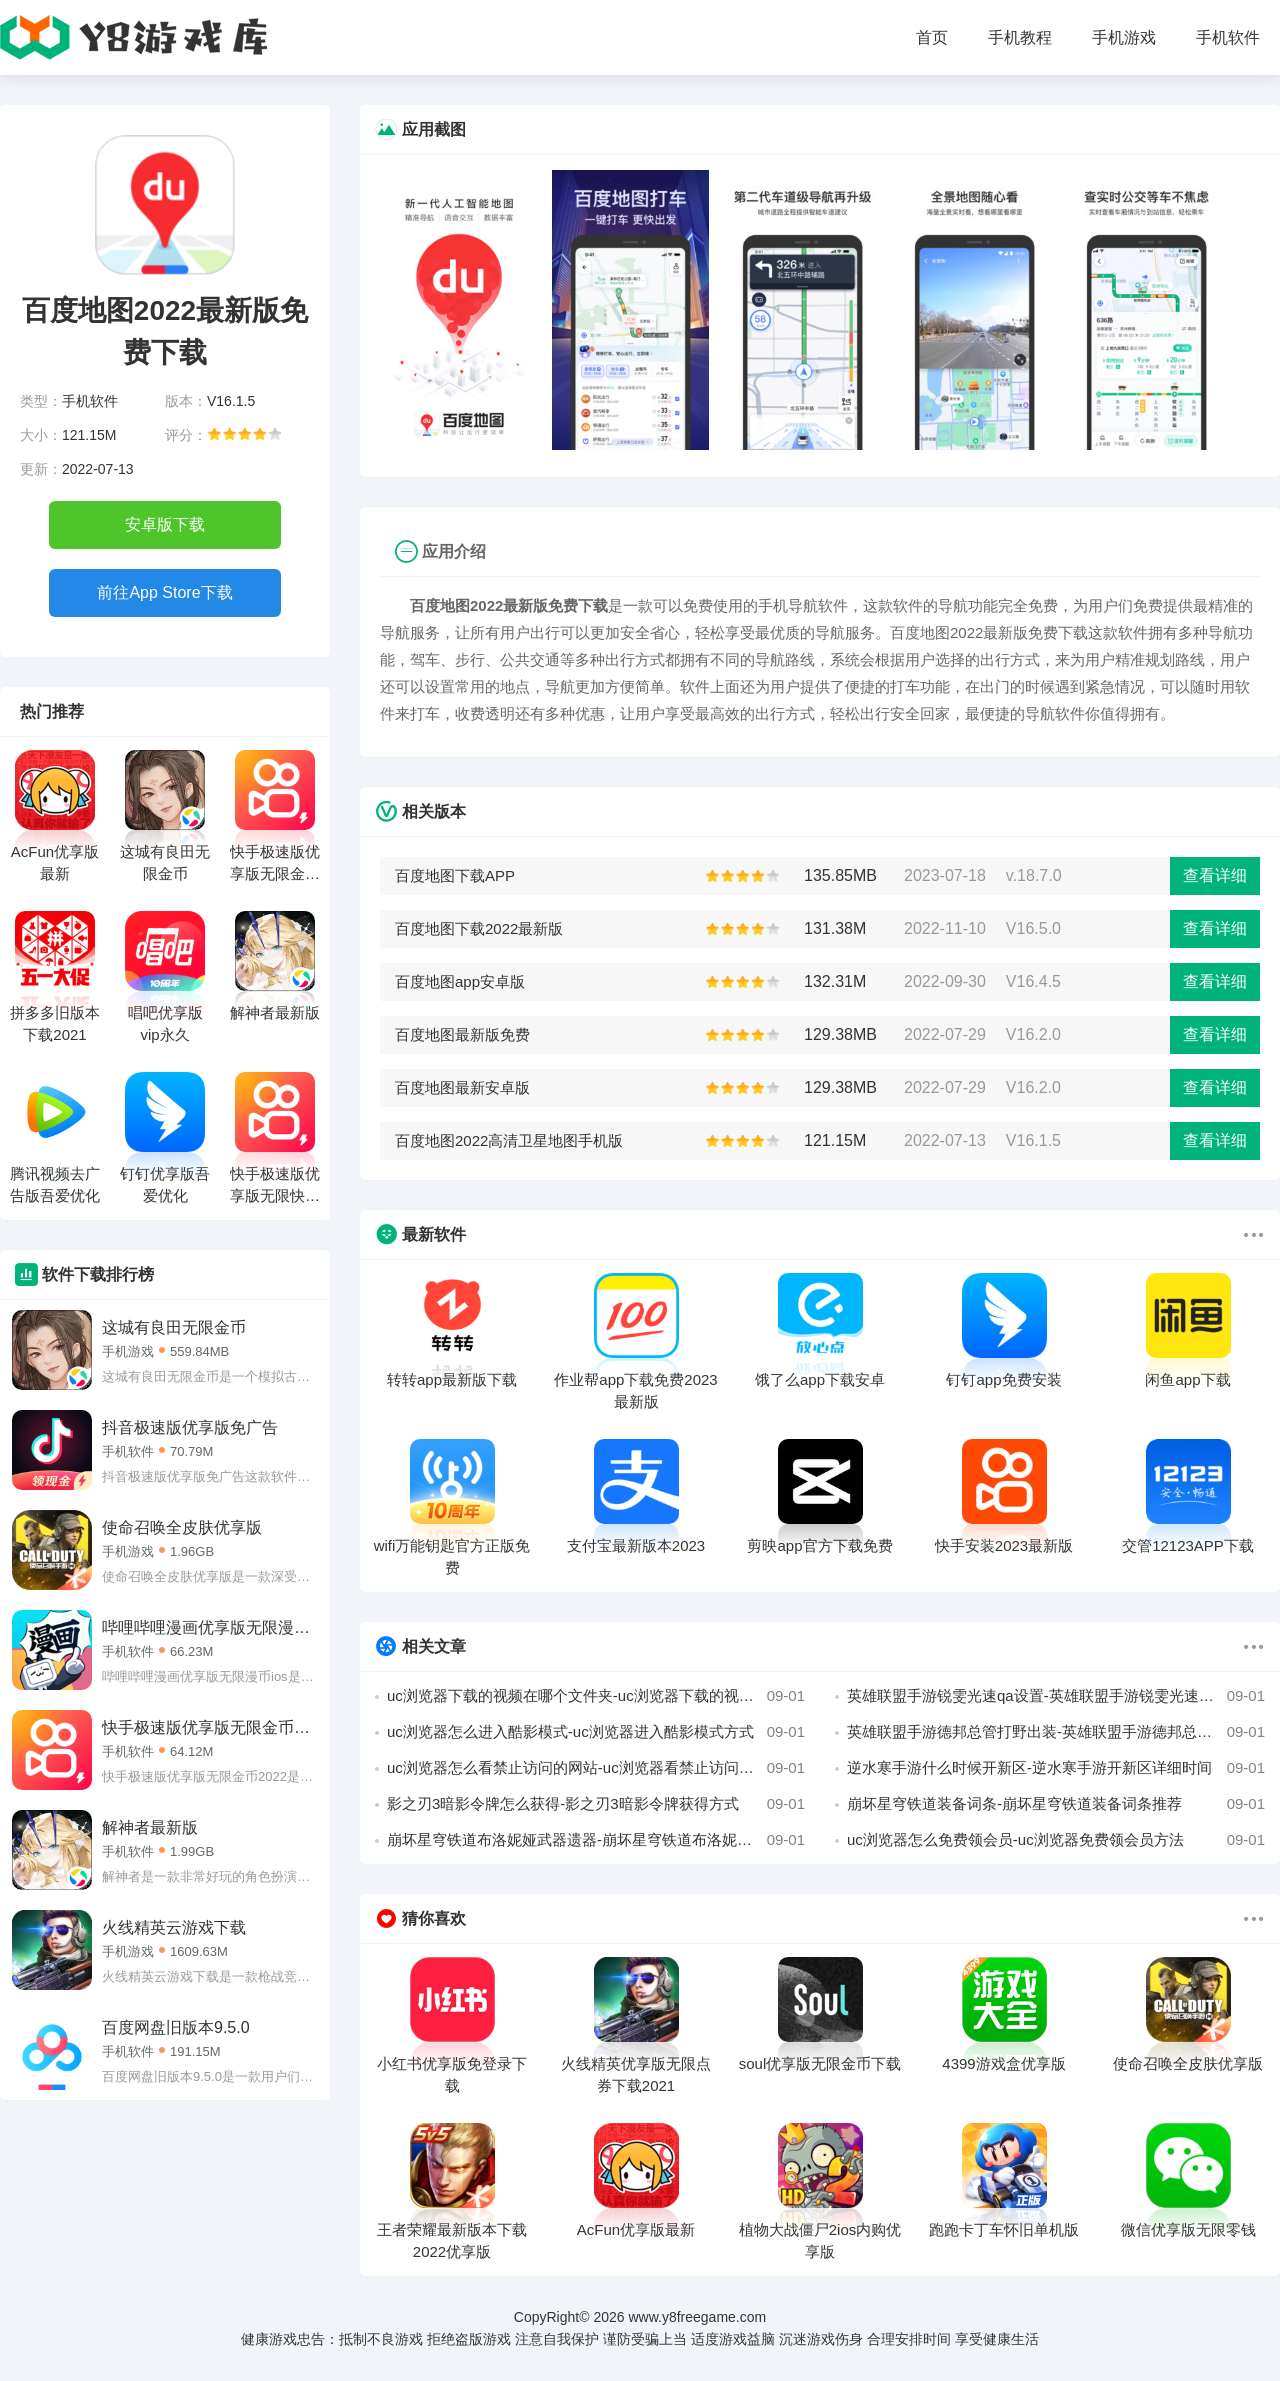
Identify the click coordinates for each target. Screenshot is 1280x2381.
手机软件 (1228, 37)
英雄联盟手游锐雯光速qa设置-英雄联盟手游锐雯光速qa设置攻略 (1056, 1696)
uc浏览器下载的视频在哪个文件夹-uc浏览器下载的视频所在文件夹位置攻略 (596, 1696)
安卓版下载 (165, 524)
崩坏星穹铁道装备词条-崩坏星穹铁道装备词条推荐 (1056, 1804)
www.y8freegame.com (697, 2317)
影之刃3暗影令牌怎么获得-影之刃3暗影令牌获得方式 (596, 1804)
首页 (932, 37)
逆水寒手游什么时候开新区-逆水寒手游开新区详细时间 (1056, 1768)
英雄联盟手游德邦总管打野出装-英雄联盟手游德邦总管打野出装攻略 (1056, 1732)
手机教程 (1020, 37)
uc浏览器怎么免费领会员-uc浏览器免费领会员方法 (1056, 1840)
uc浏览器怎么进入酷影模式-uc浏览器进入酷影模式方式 (596, 1732)
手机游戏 (1124, 37)
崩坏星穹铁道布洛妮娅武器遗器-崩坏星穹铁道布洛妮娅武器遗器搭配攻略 (596, 1840)
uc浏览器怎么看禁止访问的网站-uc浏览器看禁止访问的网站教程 (596, 1768)
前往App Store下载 (164, 592)
